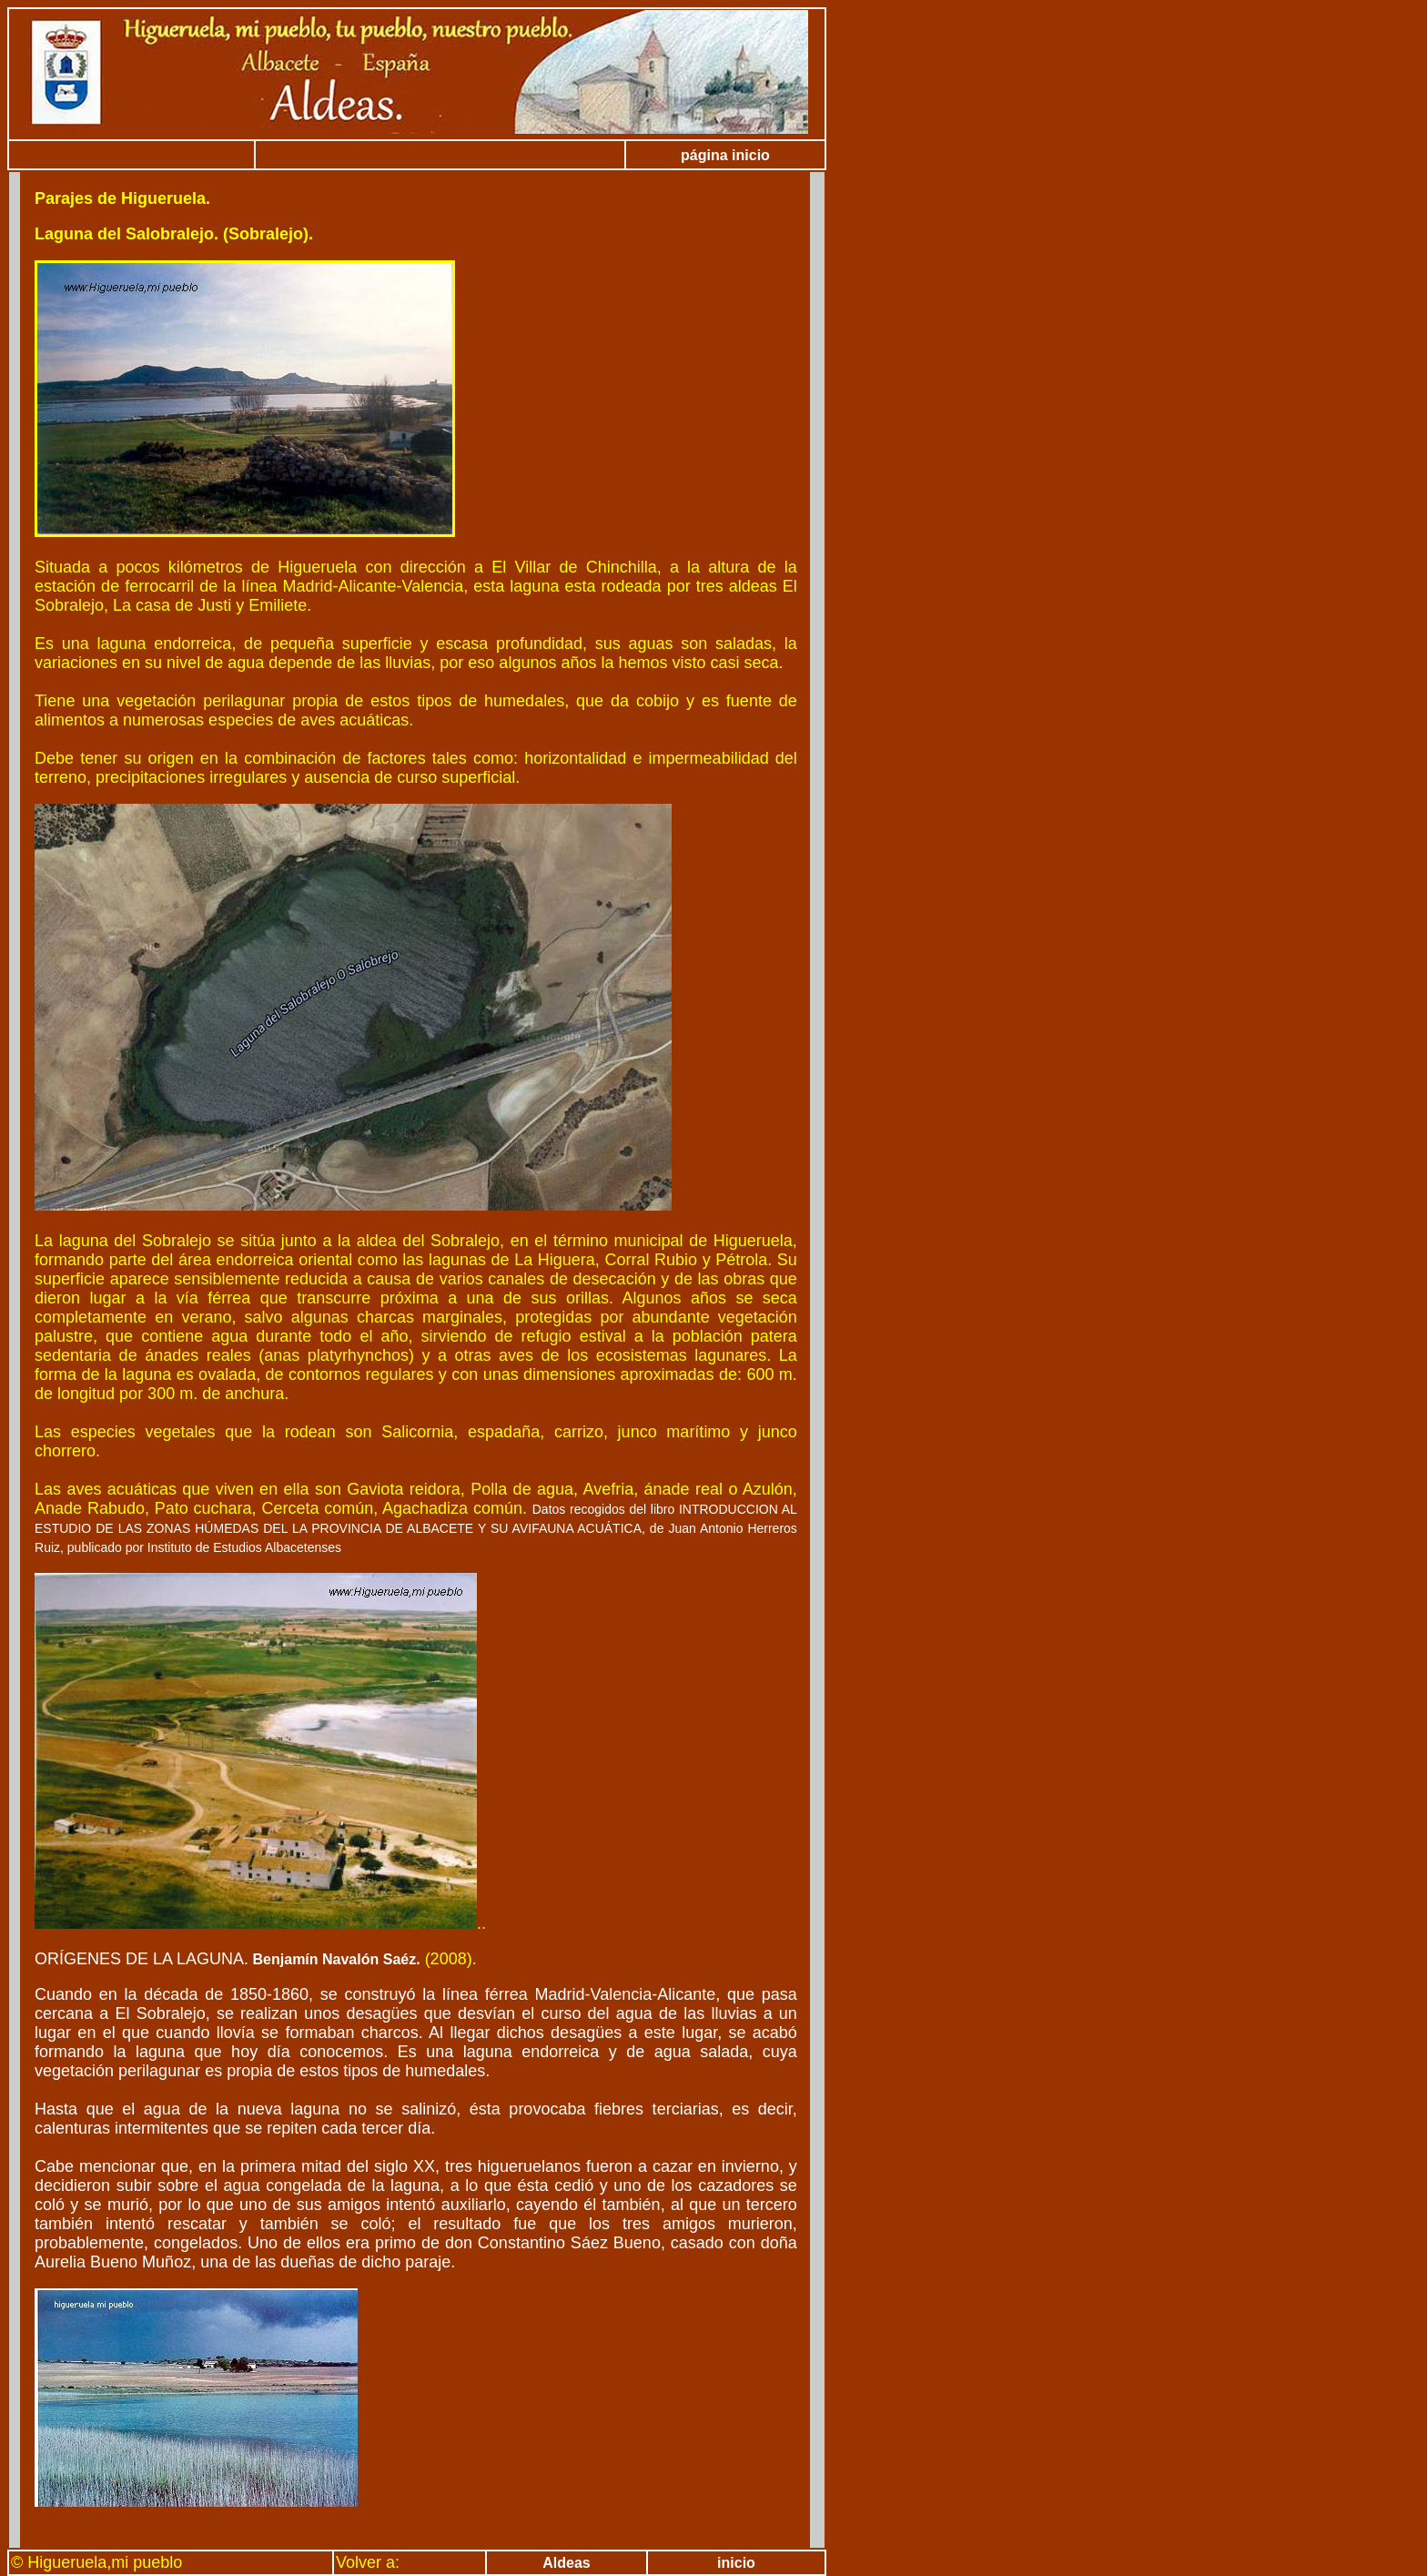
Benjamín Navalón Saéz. (334, 1959)
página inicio (725, 155)
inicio (736, 2563)
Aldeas (566, 2563)
